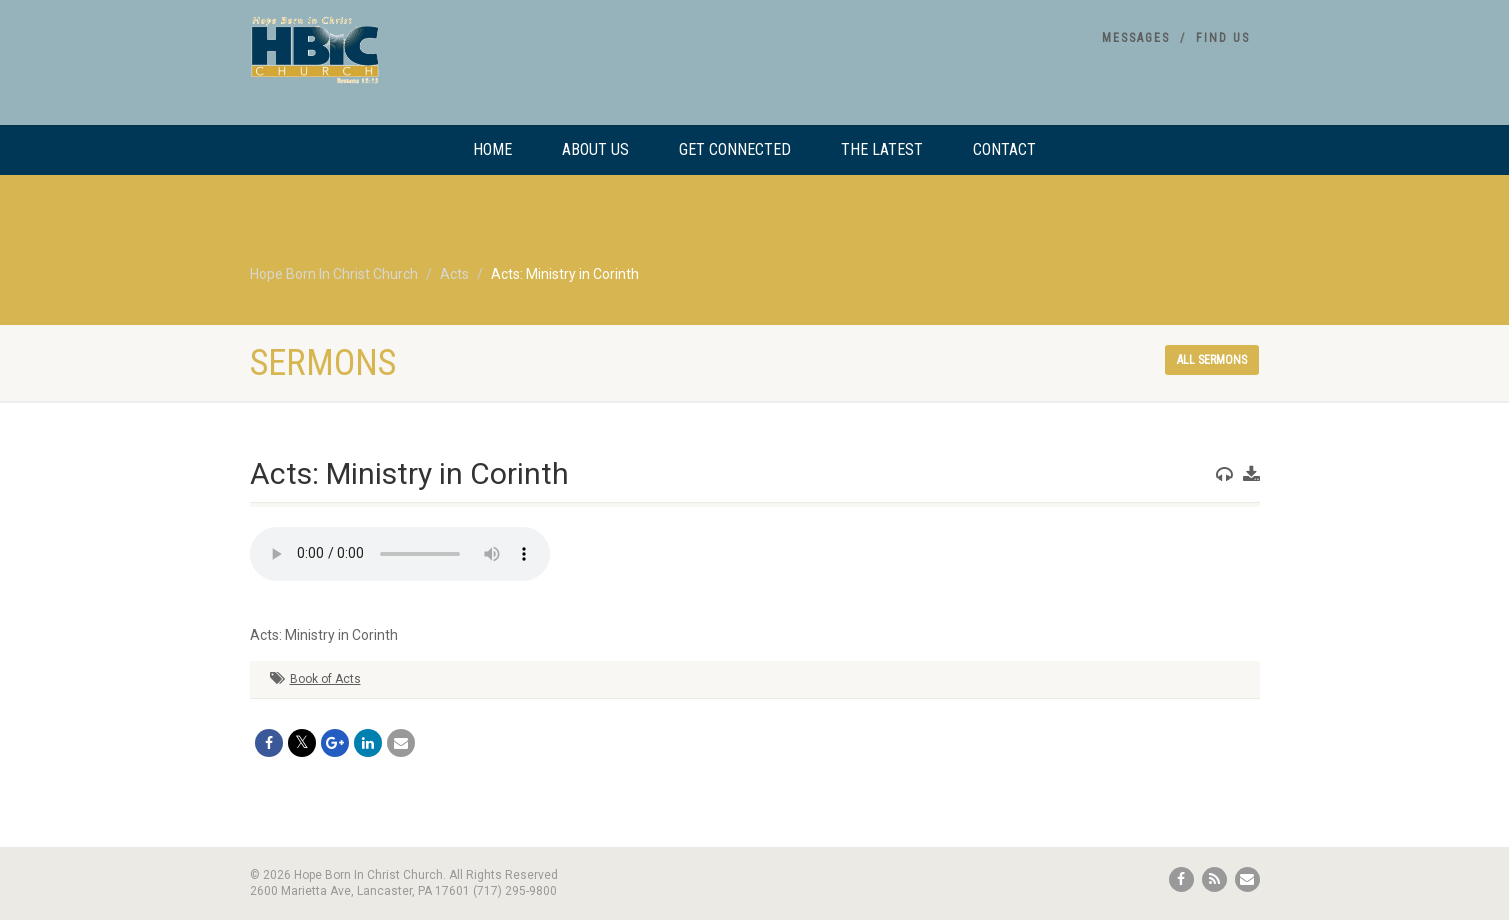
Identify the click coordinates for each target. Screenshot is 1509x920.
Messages (1136, 38)
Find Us (1223, 38)
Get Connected (735, 149)
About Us (595, 149)
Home (492, 149)
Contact (1004, 149)
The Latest (882, 149)
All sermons (1212, 360)
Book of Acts (325, 679)
